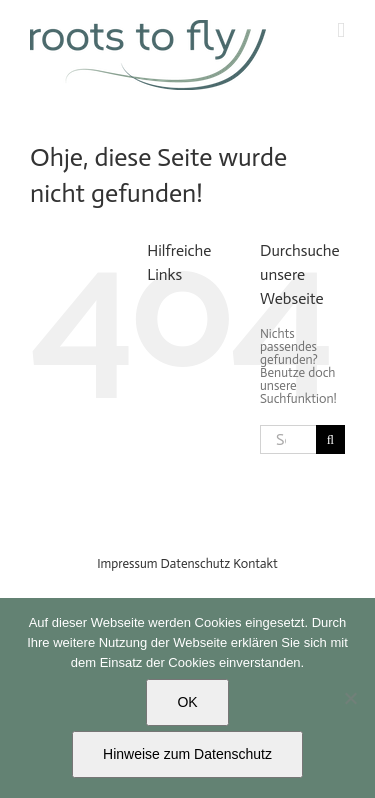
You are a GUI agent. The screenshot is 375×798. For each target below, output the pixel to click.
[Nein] (350, 698)
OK (187, 702)
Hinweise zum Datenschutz (187, 754)
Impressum (127, 563)
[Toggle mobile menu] (341, 30)
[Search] (330, 439)
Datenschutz (196, 563)
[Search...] (288, 439)
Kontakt (255, 563)
